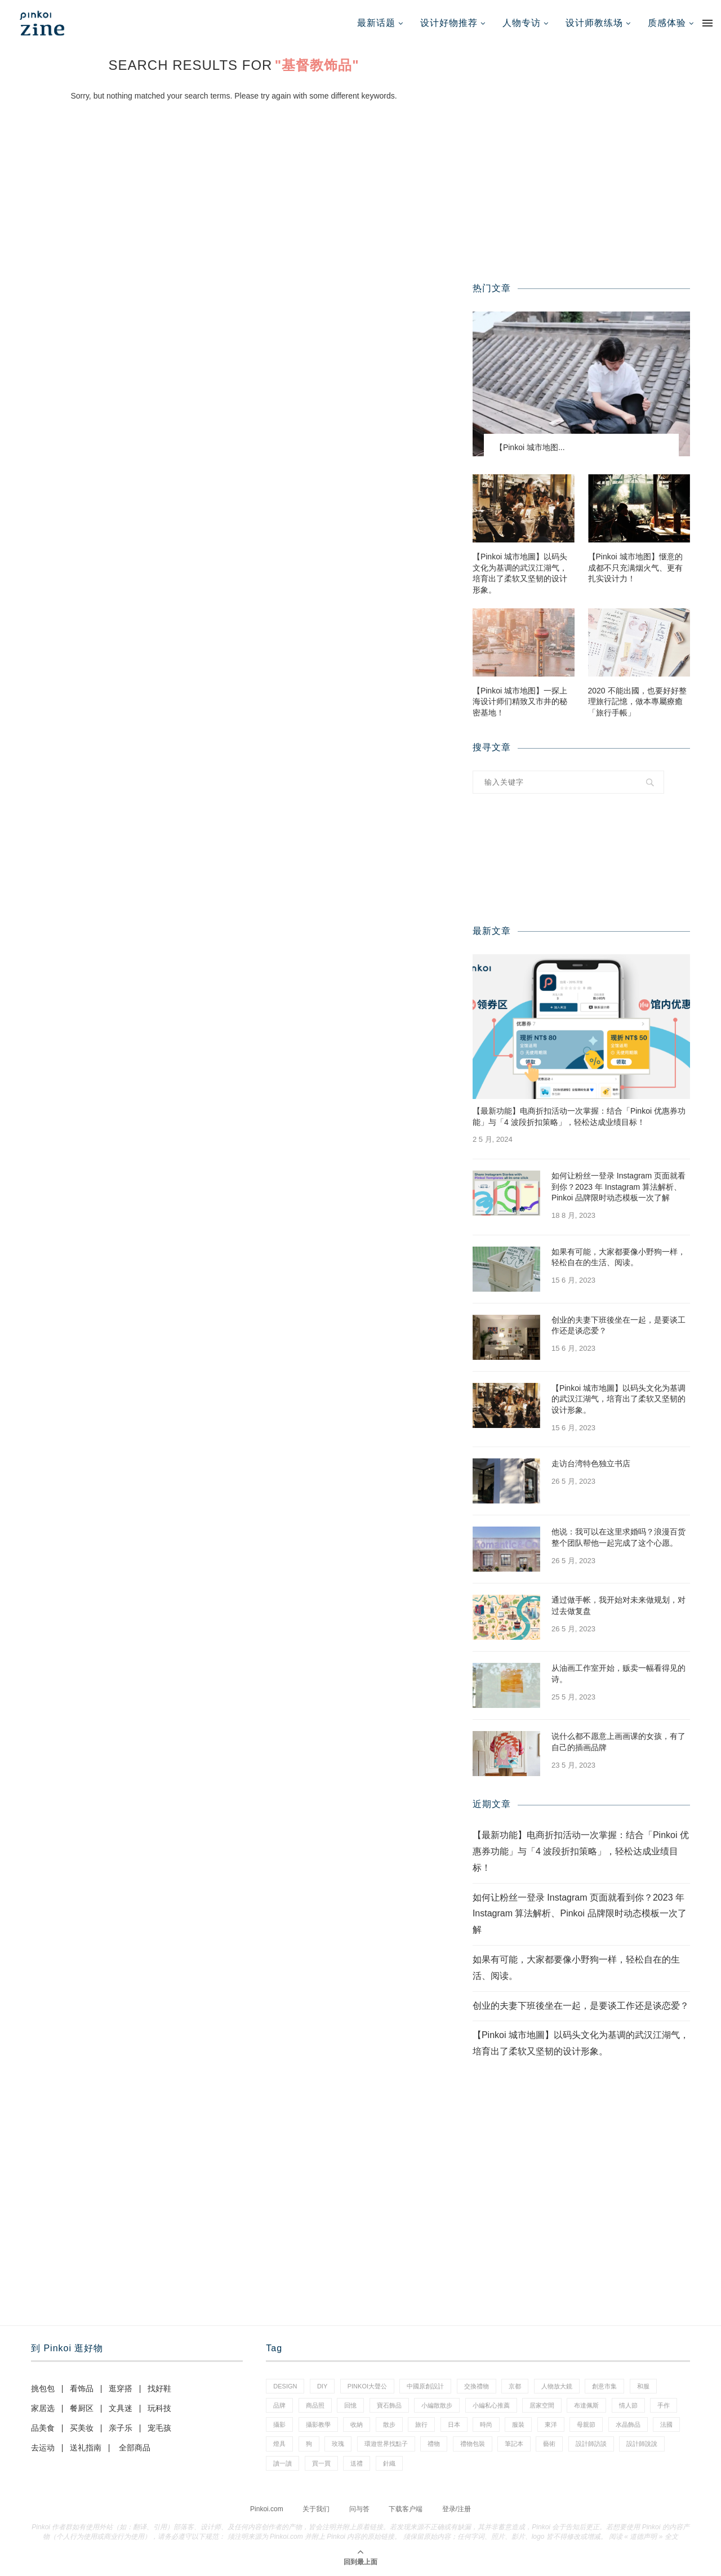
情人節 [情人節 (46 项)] (628, 2405)
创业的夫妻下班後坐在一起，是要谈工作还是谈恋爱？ (618, 1325)
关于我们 (316, 2509)
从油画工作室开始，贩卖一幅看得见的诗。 (618, 1673)
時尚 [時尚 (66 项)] (486, 2424)
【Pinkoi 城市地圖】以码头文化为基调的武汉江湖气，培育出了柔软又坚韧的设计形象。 (520, 573)
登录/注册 (456, 2509)
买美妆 (82, 2427)
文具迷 (120, 2408)
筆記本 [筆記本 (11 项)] (514, 2443)
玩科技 (159, 2408)
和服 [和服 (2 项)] (643, 2386)
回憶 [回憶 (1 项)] (350, 2405)
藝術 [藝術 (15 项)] (549, 2443)
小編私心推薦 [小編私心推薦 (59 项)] (491, 2405)
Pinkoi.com (266, 2509)
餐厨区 (82, 2408)
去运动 (43, 2447)
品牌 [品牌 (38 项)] (279, 2405)
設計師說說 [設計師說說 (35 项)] (641, 2443)
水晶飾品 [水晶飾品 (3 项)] (628, 2424)
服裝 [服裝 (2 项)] (518, 2424)
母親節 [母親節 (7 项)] (586, 2424)
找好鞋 (159, 2388)
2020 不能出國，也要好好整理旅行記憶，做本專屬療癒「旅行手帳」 (637, 701)
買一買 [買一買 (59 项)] (321, 2463)
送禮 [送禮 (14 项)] (356, 2463)
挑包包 (43, 2388)
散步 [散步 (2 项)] (389, 2424)
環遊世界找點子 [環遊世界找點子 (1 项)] (386, 2443)
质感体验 (667, 23)
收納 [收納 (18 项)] (356, 2424)
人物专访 (521, 23)
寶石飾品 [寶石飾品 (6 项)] (389, 2405)
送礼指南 (85, 2447)
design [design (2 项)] (285, 2386)
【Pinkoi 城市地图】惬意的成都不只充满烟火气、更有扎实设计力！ (635, 567)
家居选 (43, 2408)
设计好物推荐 (449, 23)
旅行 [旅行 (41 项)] (421, 2424)
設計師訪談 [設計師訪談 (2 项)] (591, 2443)
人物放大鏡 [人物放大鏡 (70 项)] (556, 2386)
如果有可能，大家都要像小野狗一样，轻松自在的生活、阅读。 (618, 1257)
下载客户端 (405, 2509)
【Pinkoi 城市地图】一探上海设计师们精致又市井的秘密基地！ (520, 701)
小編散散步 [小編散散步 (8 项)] (436, 2405)
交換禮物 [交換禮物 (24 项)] (476, 2386)
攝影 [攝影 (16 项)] (279, 2424)
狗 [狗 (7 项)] (309, 2443)
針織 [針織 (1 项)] (389, 2463)
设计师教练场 (594, 23)
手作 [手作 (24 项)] (663, 2405)
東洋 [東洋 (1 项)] (551, 2424)
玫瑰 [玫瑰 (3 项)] (338, 2443)
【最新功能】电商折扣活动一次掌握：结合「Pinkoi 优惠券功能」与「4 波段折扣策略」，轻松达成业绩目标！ (579, 1116)
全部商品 (134, 2447)
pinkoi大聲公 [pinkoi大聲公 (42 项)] (367, 2386)
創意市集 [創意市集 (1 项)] (604, 2386)
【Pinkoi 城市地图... (530, 447)
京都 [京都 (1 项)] (515, 2386)
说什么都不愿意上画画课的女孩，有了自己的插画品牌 (618, 1742)
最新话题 (376, 23)
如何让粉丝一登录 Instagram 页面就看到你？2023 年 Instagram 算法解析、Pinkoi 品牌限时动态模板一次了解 (618, 1186)
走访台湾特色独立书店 (590, 1463)
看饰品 (82, 2388)
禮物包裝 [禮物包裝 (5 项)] (472, 2443)
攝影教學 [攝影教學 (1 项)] (318, 2424)
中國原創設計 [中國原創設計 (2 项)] (425, 2386)
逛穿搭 (120, 2388)
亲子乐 (120, 2427)
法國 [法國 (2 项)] (666, 2424)
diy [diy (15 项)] (322, 2386)
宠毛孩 (159, 2427)
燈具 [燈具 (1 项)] (279, 2443)
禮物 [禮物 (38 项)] (434, 2443)
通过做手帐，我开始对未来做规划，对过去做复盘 (618, 1605)
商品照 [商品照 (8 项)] (315, 2405)
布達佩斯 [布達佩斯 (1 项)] (586, 2405)
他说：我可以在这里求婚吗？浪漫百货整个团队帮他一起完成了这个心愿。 (618, 1537)
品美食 (43, 2427)
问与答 (359, 2509)
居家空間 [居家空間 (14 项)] (541, 2405)
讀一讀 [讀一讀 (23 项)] (282, 2463)
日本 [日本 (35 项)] (454, 2424)
